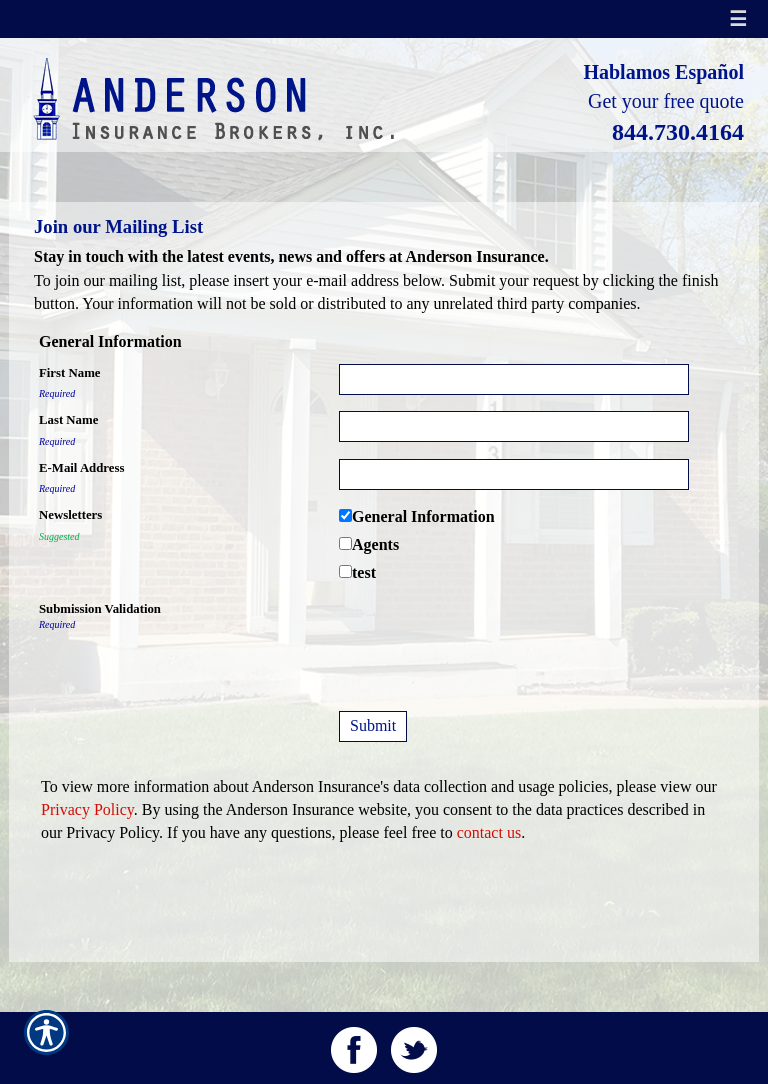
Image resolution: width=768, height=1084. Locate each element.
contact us (489, 832)
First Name (69, 373)
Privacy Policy (87, 809)
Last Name (68, 420)
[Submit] (373, 726)
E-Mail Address (81, 468)
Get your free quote (666, 101)
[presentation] (491, 639)
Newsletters (70, 515)
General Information (423, 516)
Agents (375, 544)
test (364, 572)
